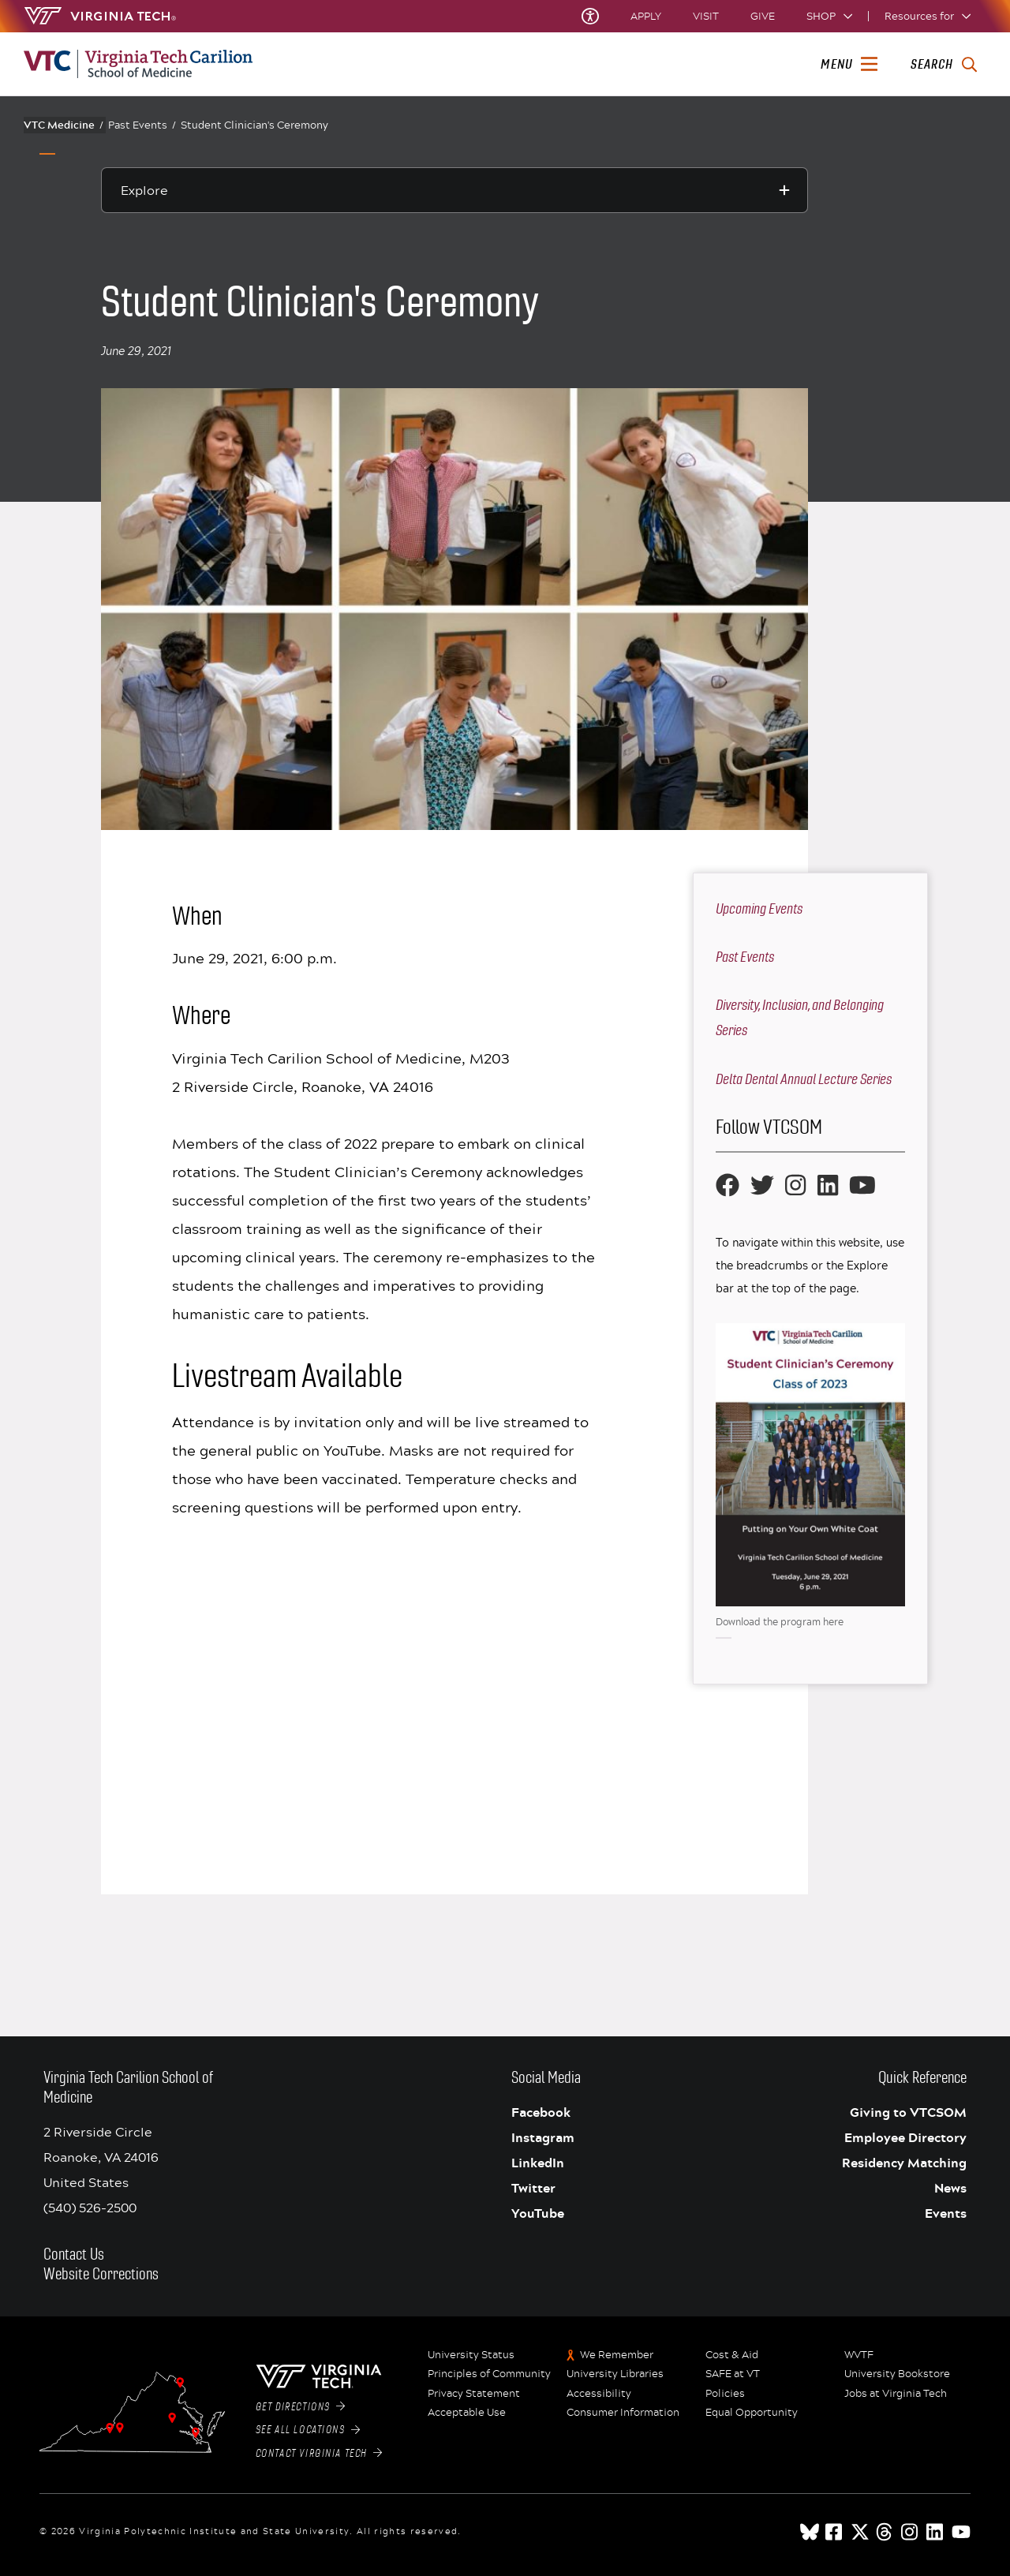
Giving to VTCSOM (908, 2112)
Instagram (542, 2137)
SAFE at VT (732, 2374)
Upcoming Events (759, 909)
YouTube (537, 2213)
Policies (725, 2394)
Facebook (540, 2112)
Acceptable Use (467, 2413)
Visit (706, 16)
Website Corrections (101, 2274)
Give (762, 16)
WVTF (858, 2355)
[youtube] (961, 2531)
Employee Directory (905, 2137)
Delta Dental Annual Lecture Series (804, 1079)
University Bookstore (897, 2374)
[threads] (885, 2531)
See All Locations (308, 2430)
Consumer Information (623, 2413)
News (950, 2188)
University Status (471, 2355)
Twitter (533, 2188)
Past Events (142, 125)
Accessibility (599, 2394)
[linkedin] (935, 2531)
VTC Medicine (63, 125)
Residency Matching (904, 2162)
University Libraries (615, 2374)
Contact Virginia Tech (319, 2453)
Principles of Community (489, 2374)
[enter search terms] (943, 64)
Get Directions (301, 2407)
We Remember (616, 2355)
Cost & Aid (731, 2355)
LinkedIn (537, 2162)
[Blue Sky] (809, 2531)
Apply (645, 16)
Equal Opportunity (751, 2413)
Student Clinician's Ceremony (254, 125)
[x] (860, 2531)
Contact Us (73, 2254)
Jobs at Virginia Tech (895, 2394)
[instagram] (910, 2531)
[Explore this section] (454, 190)
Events (946, 2213)
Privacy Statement (474, 2394)
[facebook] (834, 2531)
